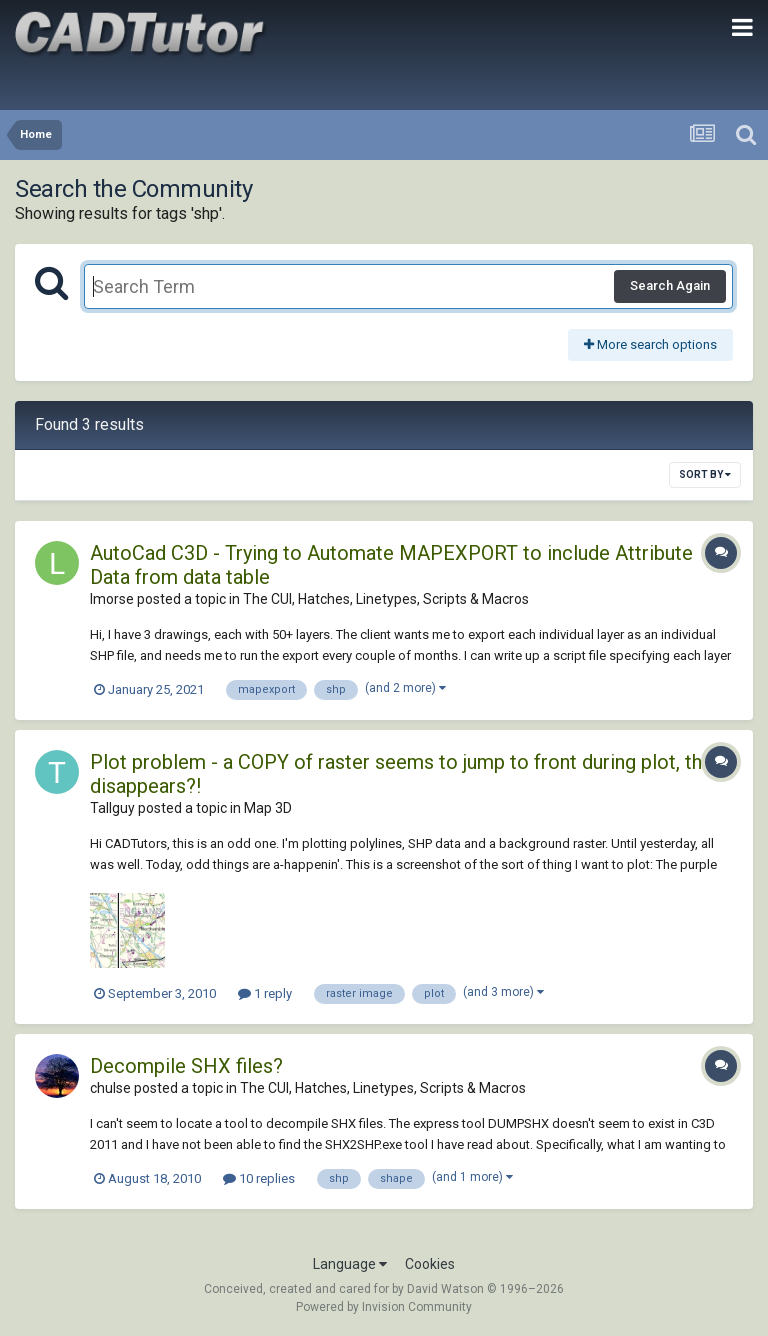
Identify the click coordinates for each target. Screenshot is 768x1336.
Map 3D (268, 808)
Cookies (430, 1264)
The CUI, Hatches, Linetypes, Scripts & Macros (386, 599)
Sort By (705, 474)
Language (350, 1264)
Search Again (670, 285)
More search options (650, 344)
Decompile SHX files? (186, 1066)
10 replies (259, 1178)
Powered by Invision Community (384, 1307)
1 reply (265, 993)
